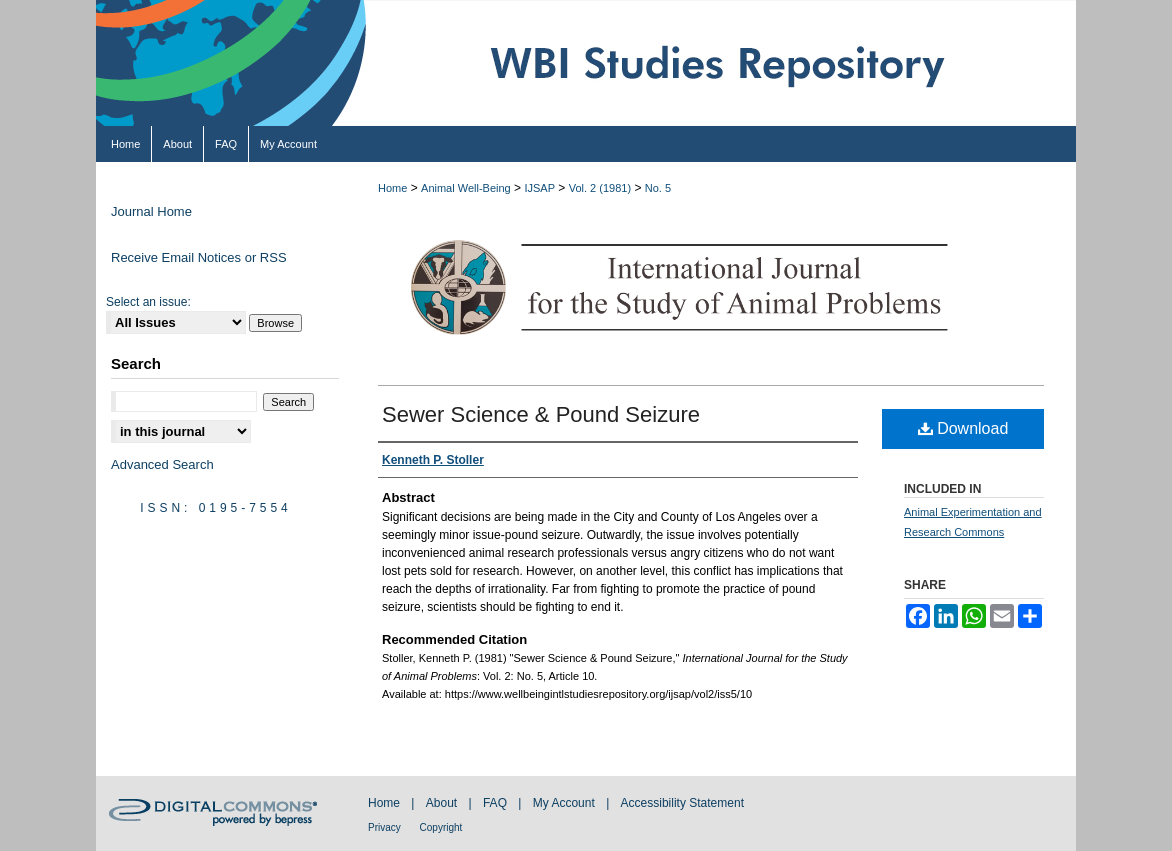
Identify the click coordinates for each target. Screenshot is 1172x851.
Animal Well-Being (466, 188)
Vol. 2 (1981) (600, 188)
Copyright (441, 827)
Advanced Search (162, 464)
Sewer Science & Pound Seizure (541, 414)
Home (392, 188)
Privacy (386, 827)
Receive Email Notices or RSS (199, 257)
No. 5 (658, 188)
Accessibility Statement (682, 803)
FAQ (496, 803)
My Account (565, 803)
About (443, 803)
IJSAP (539, 188)
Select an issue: (148, 302)
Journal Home (151, 211)
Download (963, 428)
